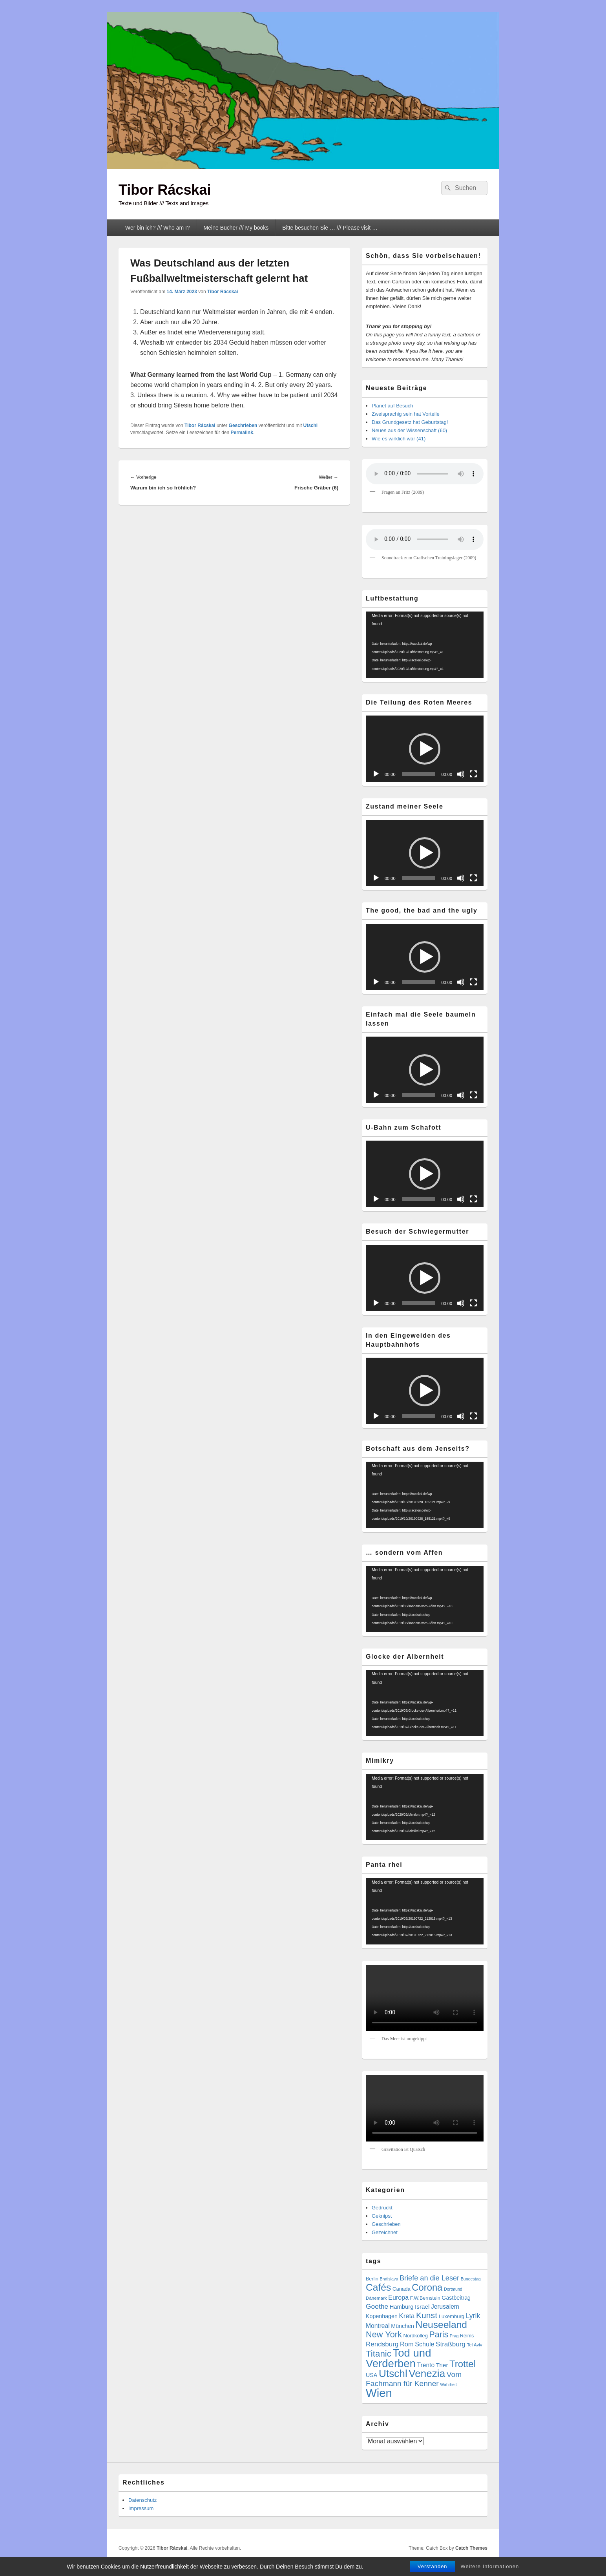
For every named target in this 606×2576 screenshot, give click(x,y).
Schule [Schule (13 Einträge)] (424, 2344)
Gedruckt (382, 2208)
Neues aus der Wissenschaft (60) (409, 430)
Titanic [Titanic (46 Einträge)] (378, 2354)
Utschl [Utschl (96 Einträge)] (393, 2373)
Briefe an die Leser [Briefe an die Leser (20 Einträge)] (429, 2278)
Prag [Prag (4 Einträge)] (454, 2335)
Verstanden (432, 2566)
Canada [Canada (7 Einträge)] (401, 2289)
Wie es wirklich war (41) (398, 439)
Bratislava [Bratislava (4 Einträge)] (389, 2279)
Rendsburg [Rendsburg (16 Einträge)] (382, 2344)
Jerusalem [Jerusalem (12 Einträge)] (445, 2306)
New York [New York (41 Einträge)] (384, 2334)
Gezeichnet (385, 2232)
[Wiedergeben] (376, 774)
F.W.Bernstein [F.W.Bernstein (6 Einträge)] (425, 2298)
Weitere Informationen (490, 2566)
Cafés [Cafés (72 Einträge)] (378, 2287)
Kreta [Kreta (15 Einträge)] (407, 2316)
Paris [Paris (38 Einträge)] (439, 2334)
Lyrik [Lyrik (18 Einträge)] (473, 2316)
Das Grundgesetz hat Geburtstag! (410, 422)
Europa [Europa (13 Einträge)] (398, 2297)
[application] (425, 645)
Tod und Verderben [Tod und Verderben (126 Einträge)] (398, 2358)
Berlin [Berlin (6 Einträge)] (372, 2279)
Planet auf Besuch (392, 406)
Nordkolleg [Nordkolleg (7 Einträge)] (415, 2336)
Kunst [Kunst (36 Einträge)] (426, 2315)
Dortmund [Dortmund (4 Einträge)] (453, 2289)
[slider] (418, 774)
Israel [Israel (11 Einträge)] (422, 2306)
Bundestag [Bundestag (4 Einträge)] (471, 2279)
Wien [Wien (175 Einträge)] (379, 2392)
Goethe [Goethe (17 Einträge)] (377, 2306)
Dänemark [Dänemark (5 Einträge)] (376, 2297)
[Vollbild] (473, 774)
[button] (424, 749)
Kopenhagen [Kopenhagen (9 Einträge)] (382, 2316)
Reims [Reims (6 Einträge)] (467, 2336)
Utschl (310, 425)
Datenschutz (142, 2500)
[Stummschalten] (461, 774)
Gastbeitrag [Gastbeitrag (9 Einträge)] (456, 2298)
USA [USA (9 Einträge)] (371, 2375)
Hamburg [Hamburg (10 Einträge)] (402, 2307)
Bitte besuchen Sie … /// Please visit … (330, 228)
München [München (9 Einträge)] (402, 2326)
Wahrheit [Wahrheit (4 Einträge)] (448, 2384)
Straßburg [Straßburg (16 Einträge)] (450, 2344)
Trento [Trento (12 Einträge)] (426, 2365)
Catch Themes (471, 2548)
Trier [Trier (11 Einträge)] (442, 2365)
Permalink (241, 432)
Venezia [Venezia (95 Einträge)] (427, 2373)
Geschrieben (243, 425)
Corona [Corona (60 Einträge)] (427, 2287)
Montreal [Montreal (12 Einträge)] (378, 2325)
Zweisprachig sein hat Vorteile (406, 414)
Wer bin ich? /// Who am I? (157, 228)
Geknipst (382, 2216)
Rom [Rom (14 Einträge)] (407, 2344)
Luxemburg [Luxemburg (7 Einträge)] (451, 2316)
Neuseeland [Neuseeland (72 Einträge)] (441, 2324)
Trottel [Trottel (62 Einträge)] (462, 2364)
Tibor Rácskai (165, 190)
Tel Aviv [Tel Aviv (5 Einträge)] (474, 2344)
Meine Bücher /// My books (236, 228)
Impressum (140, 2508)
